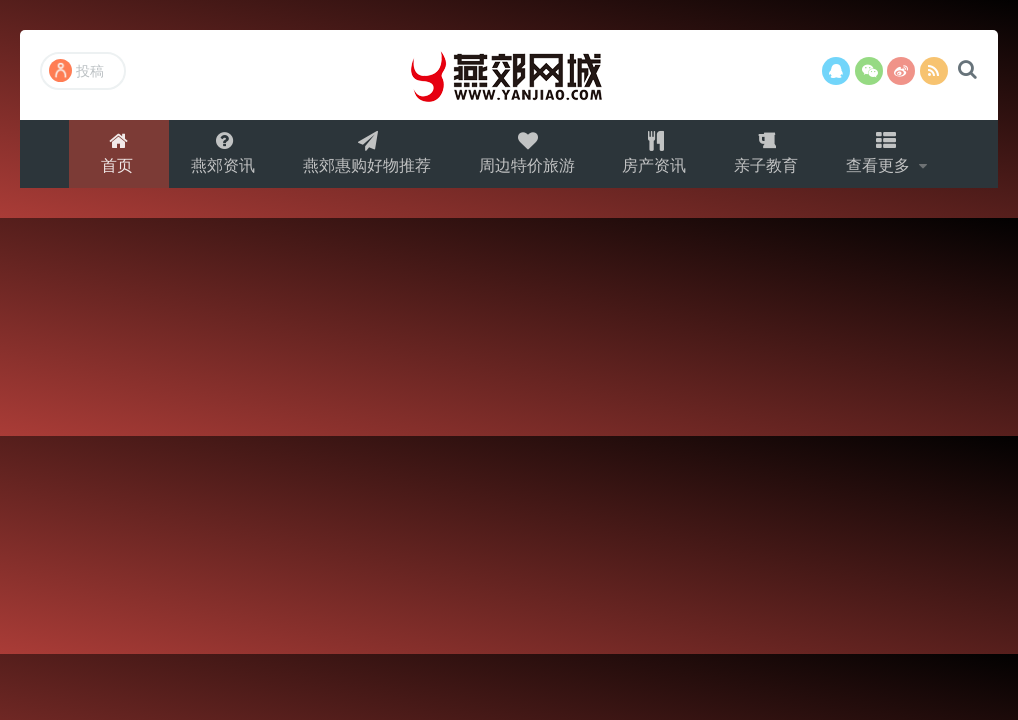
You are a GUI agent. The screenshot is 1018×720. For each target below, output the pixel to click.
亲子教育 (770, 156)
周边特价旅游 (526, 156)
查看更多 (886, 156)
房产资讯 (656, 156)
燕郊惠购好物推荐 (364, 156)
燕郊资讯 (218, 156)
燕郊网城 (509, 75)
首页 (111, 156)
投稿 (76, 70)
